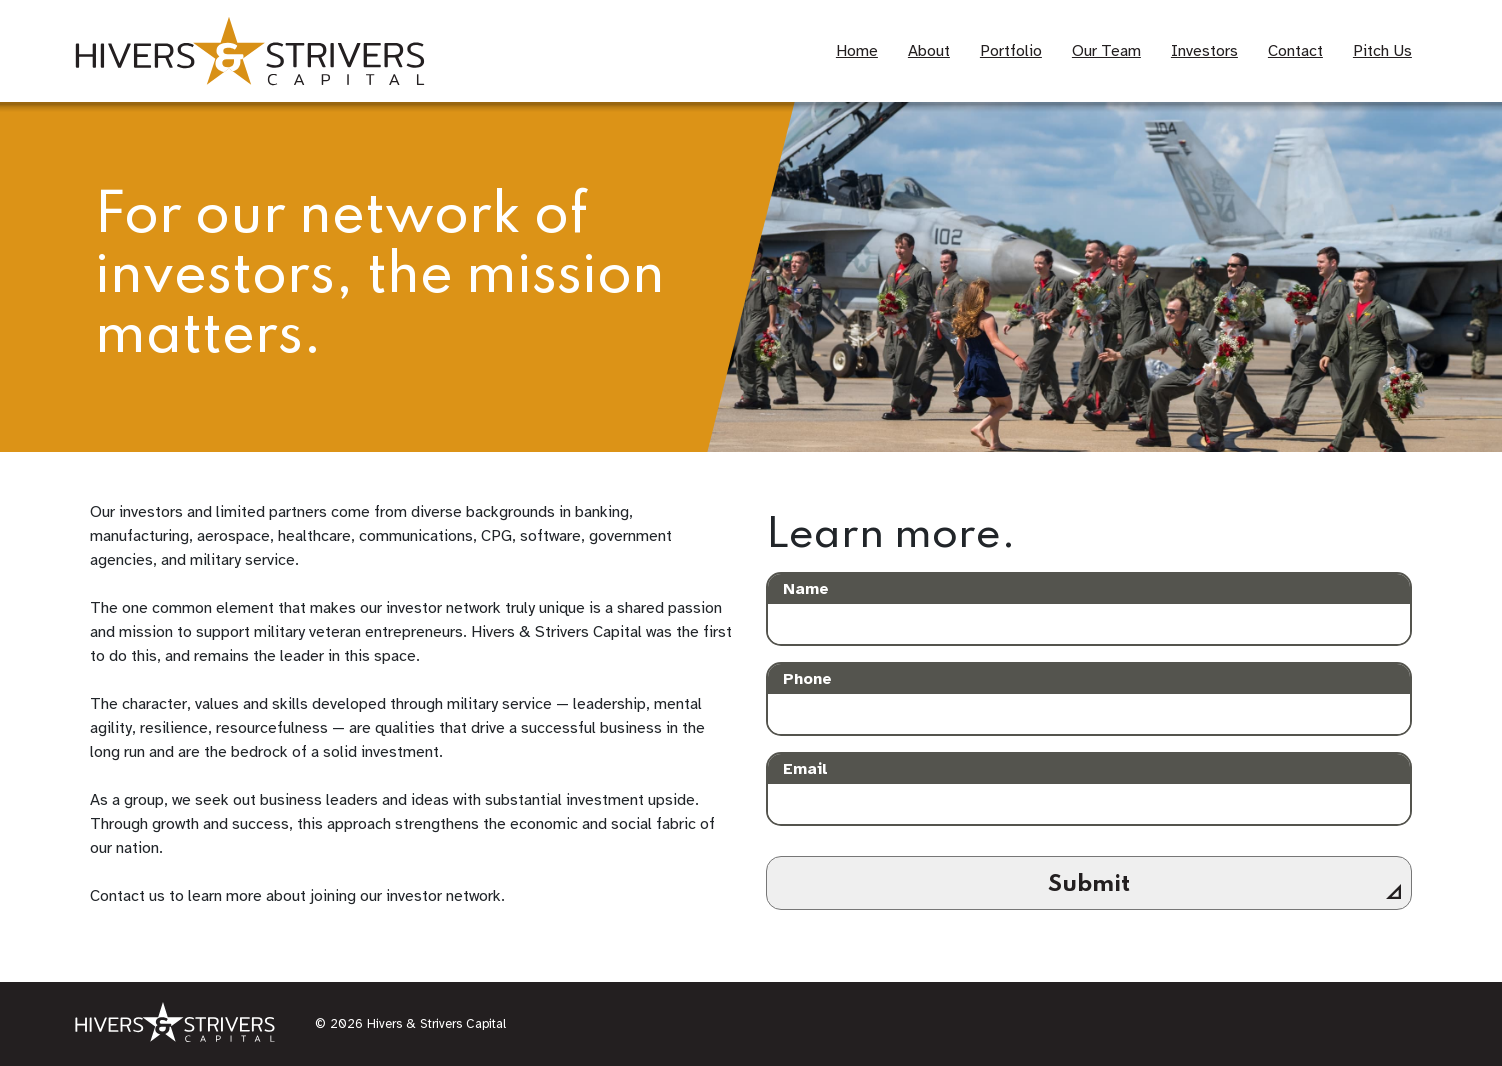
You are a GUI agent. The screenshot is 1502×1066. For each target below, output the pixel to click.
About (929, 51)
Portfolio (1011, 51)
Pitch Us (1382, 51)
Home (857, 51)
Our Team (1106, 51)
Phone (807, 679)
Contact (1295, 51)
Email (805, 769)
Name (806, 589)
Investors (1204, 51)
